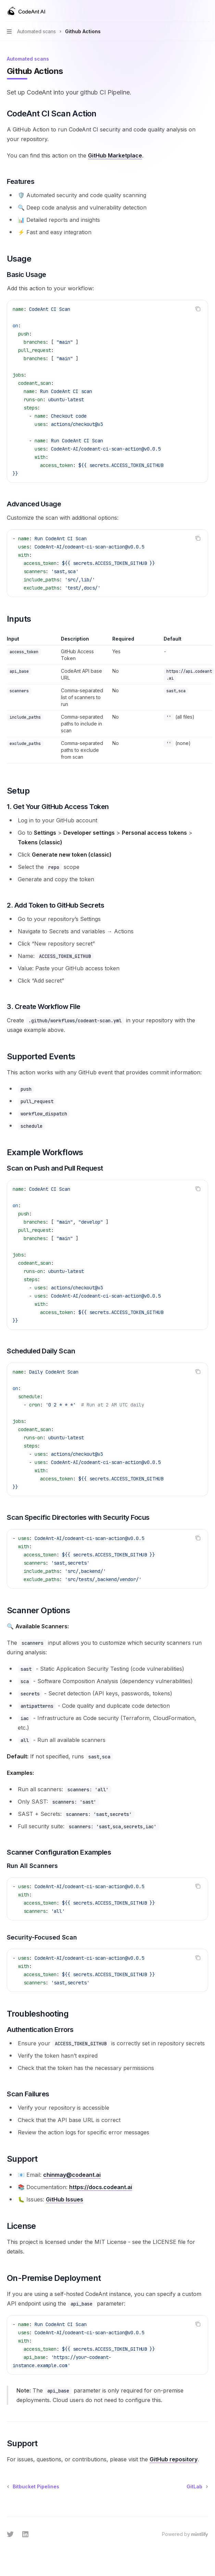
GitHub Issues (64, 2199)
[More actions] (206, 11)
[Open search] (193, 10)
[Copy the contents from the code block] (197, 308)
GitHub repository (174, 2459)
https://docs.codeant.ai (100, 2187)
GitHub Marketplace (115, 155)
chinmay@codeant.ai (72, 2174)
